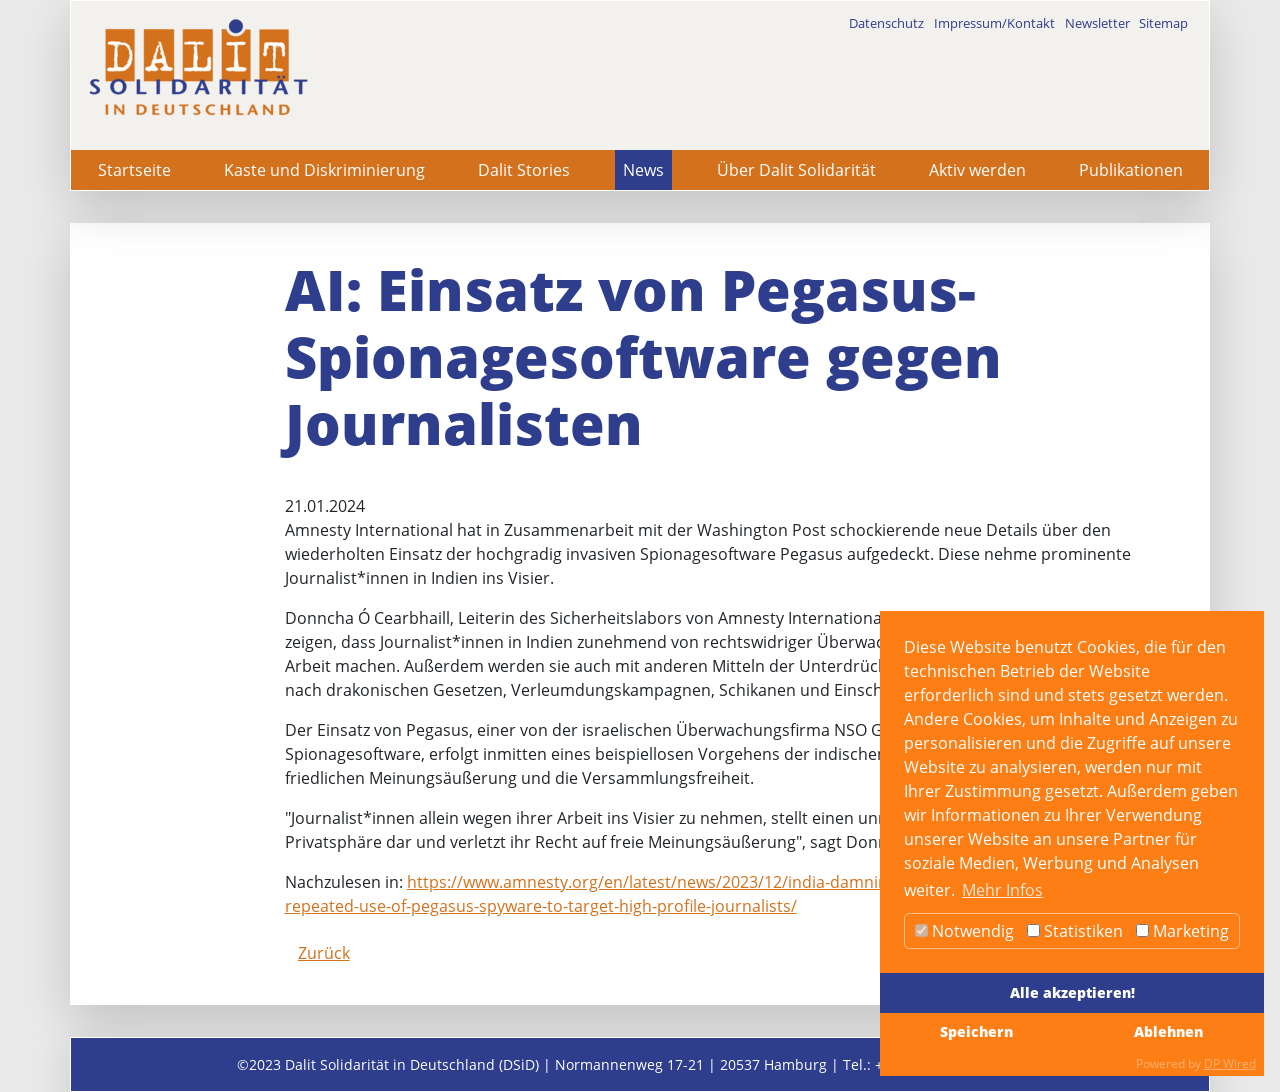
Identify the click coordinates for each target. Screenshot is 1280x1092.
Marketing (1182, 931)
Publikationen (1131, 170)
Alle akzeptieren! (1072, 992)
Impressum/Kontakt (994, 23)
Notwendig (964, 931)
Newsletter (1097, 23)
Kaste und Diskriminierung (324, 170)
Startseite (134, 170)
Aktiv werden (977, 170)
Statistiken (1075, 931)
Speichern (976, 1031)
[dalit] (198, 67)
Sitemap (1163, 23)
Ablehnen (1168, 1031)
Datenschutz (886, 23)
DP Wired (1230, 1063)
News (643, 170)
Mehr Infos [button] (1002, 890)
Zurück (324, 953)
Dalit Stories (524, 170)
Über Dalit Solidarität (796, 170)
